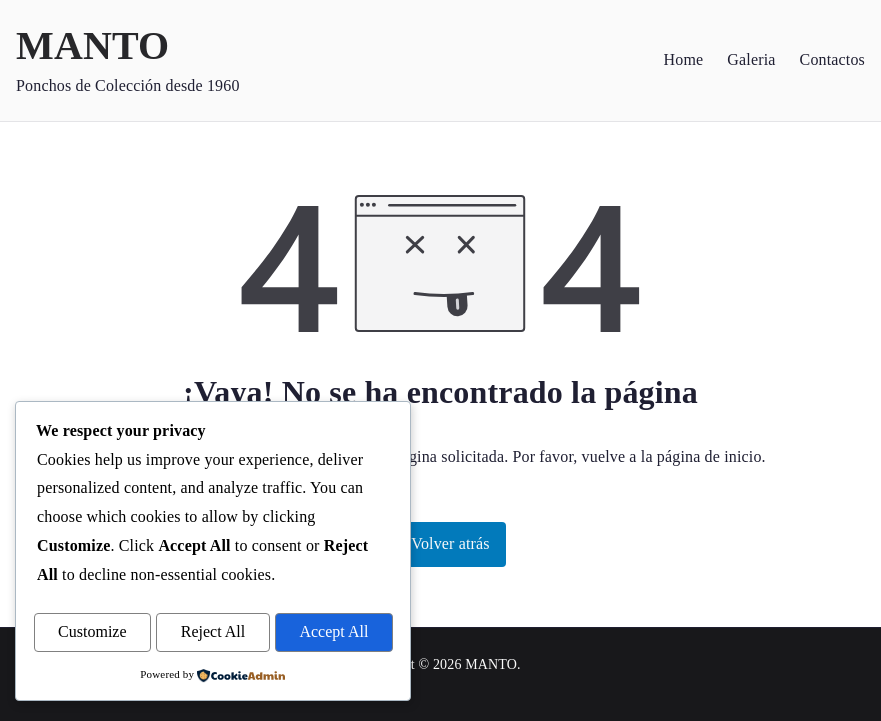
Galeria (751, 59)
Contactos (832, 59)
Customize (92, 632)
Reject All (213, 632)
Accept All (333, 632)
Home (684, 59)
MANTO (92, 45)
